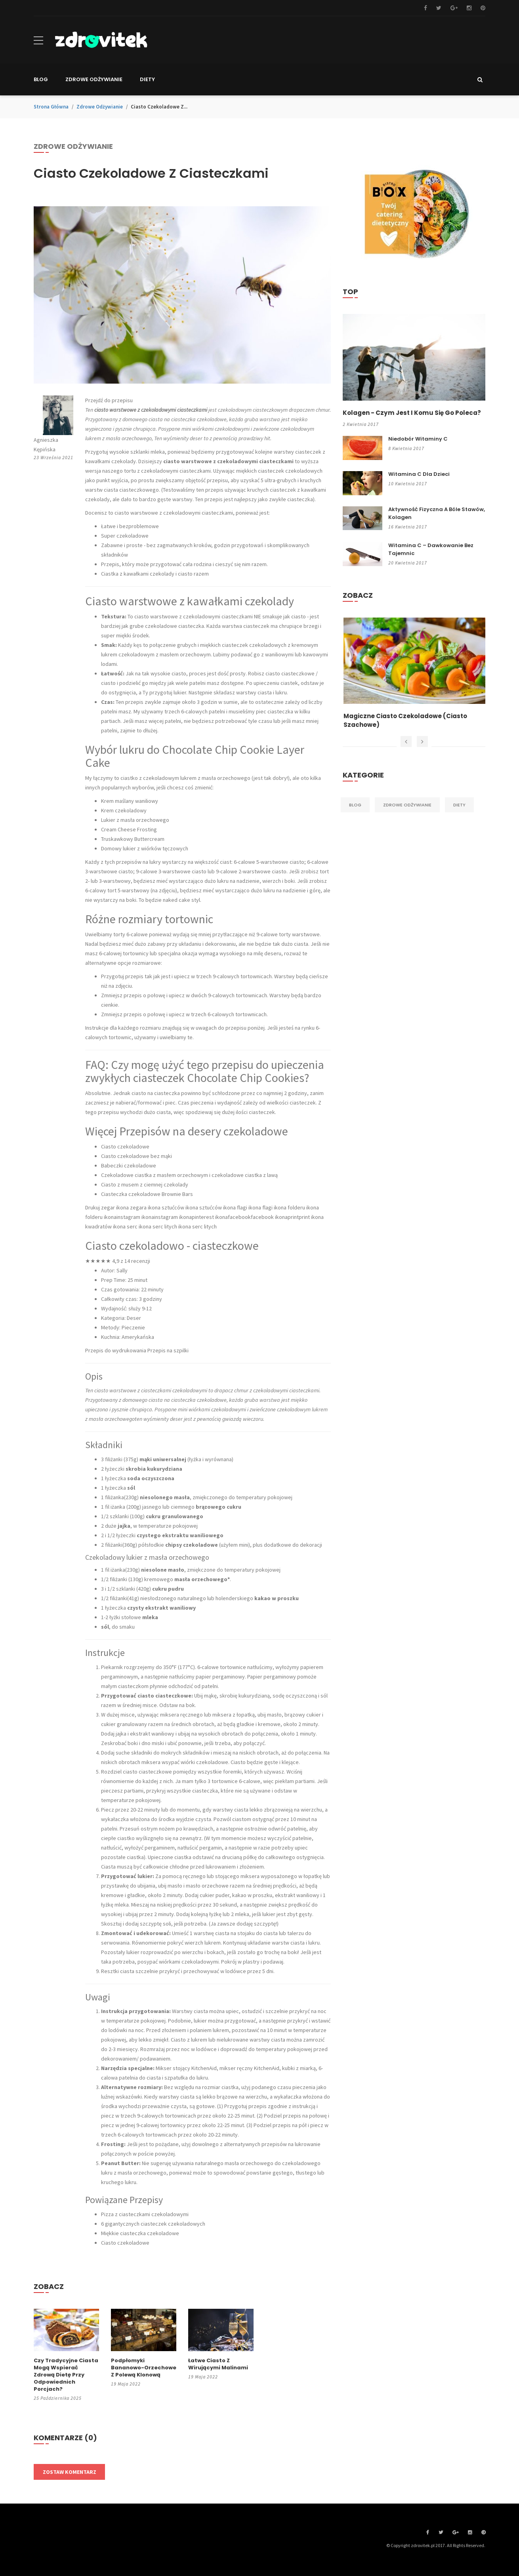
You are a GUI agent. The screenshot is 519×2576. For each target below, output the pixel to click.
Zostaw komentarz (69, 2471)
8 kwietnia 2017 (406, 458)
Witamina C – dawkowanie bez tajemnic (430, 558)
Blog (355, 814)
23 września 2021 (53, 457)
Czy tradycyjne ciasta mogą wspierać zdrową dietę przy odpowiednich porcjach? (66, 2375)
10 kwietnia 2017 (407, 493)
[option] (414, 683)
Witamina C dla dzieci (419, 483)
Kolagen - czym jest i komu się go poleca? (400, 417)
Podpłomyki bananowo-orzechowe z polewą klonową (143, 2367)
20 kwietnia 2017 (407, 572)
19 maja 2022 (126, 2384)
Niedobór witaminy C (418, 448)
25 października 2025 (58, 2398)
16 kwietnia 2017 (407, 536)
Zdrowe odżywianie (99, 106)
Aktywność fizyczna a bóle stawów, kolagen (436, 522)
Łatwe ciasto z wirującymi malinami (218, 2364)
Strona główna (51, 106)
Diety (459, 814)
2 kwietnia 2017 (361, 434)
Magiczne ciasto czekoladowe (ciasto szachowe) (409, 730)
